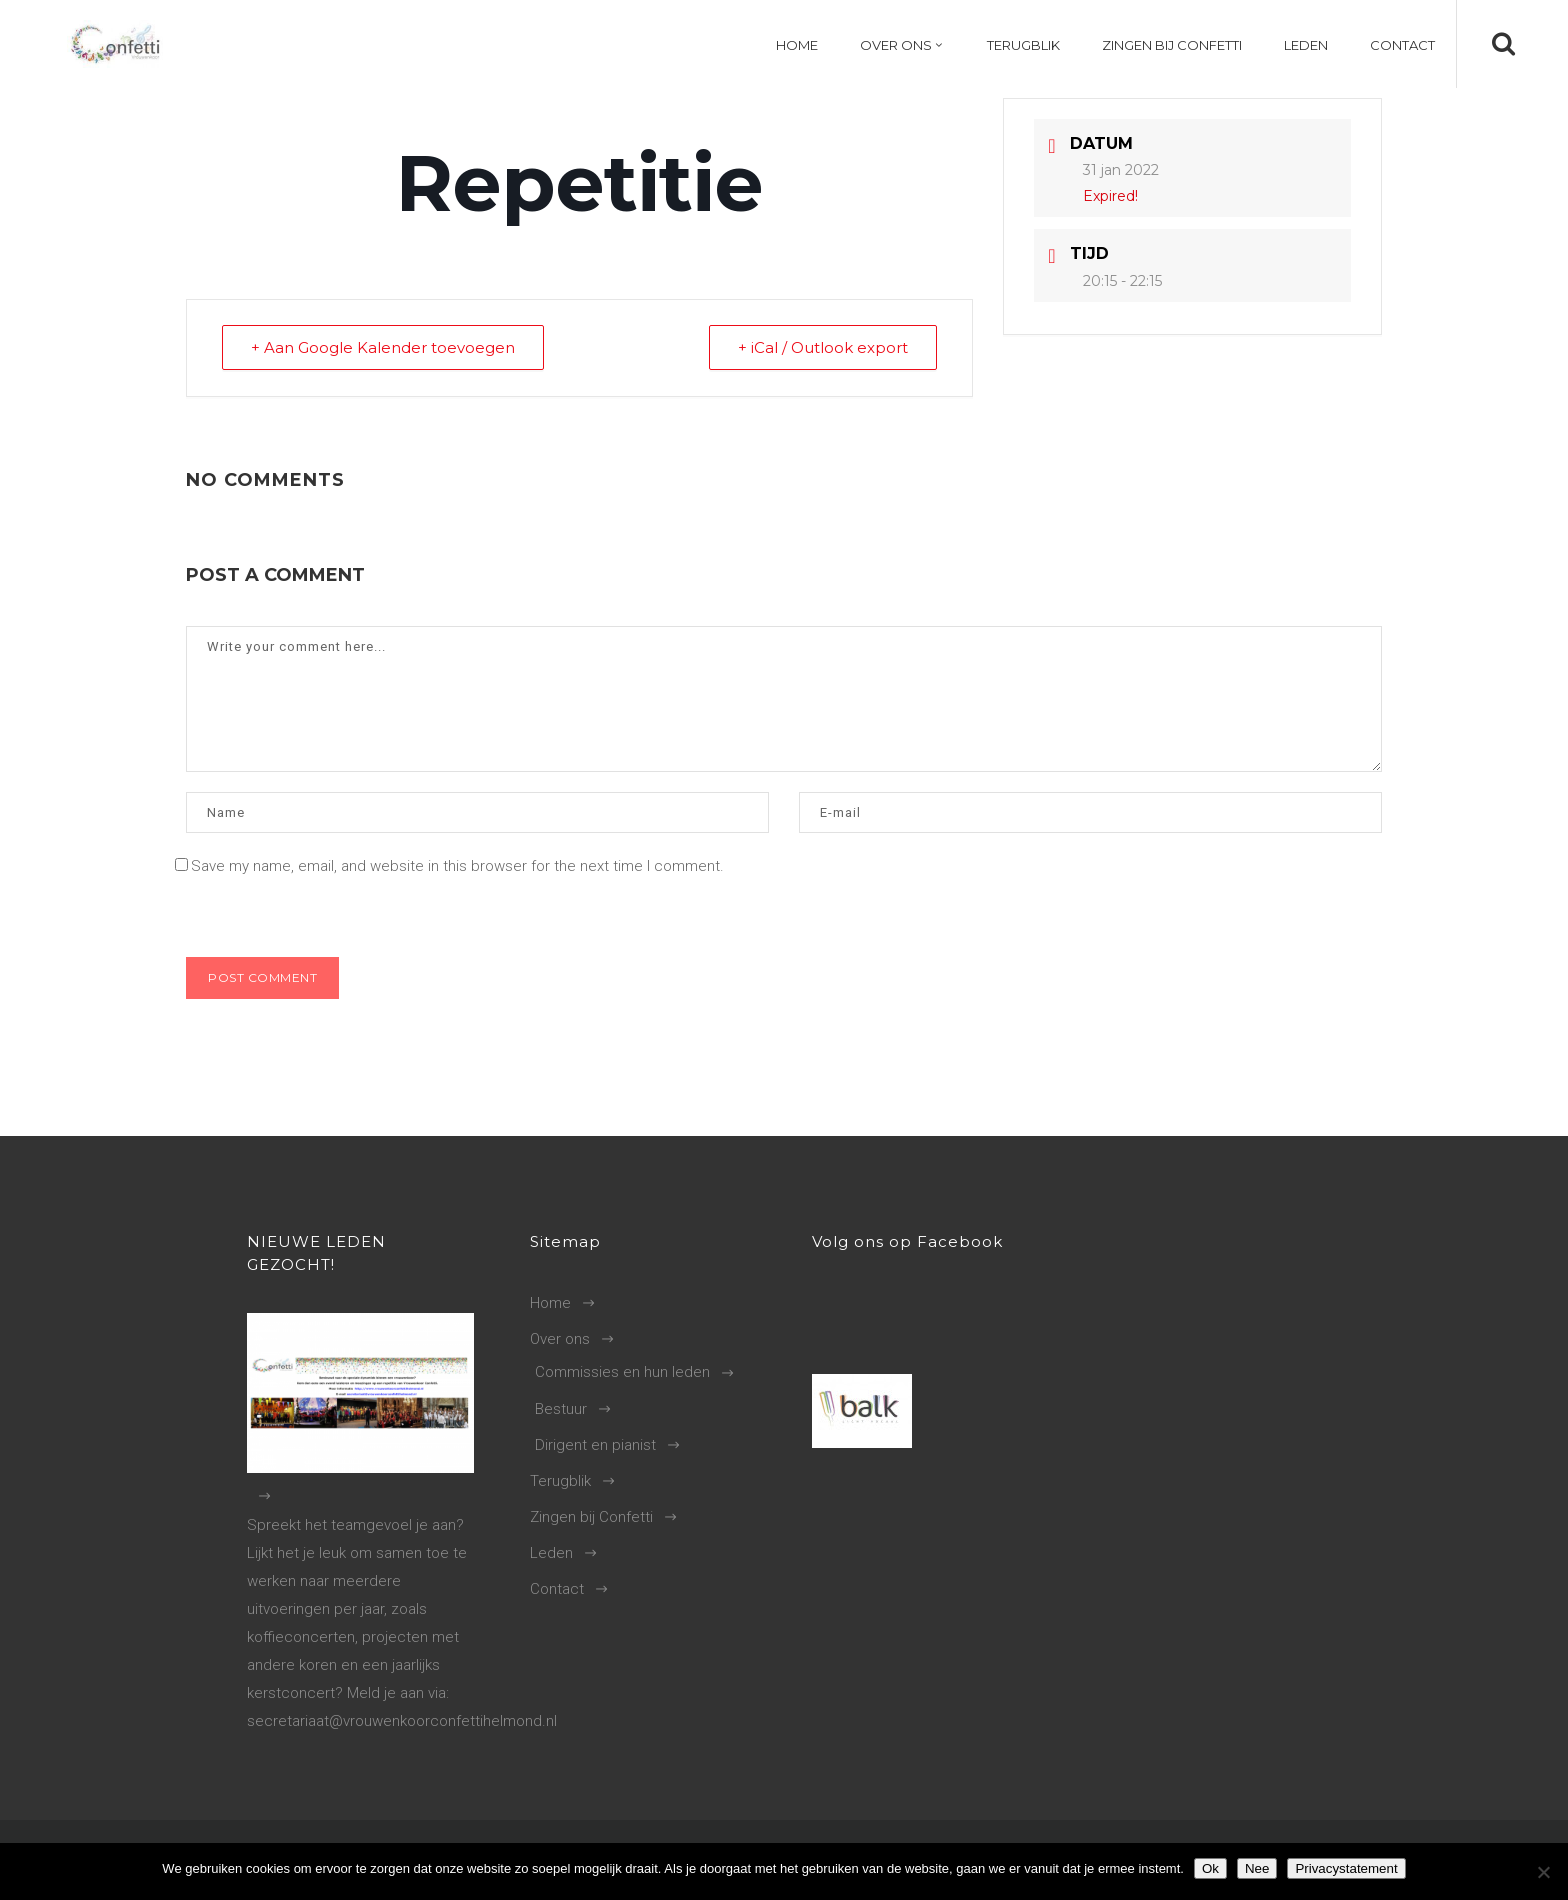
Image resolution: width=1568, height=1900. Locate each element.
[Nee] (1543, 1872)
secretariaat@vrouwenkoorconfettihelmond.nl (402, 1721)
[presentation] (323, 914)
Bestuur (561, 1409)
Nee (1257, 1868)
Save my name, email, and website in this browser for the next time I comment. (457, 866)
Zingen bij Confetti (591, 1517)
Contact (557, 1589)
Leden (551, 1553)
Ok (1210, 1868)
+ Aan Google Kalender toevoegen (383, 347)
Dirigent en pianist (595, 1445)
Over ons (560, 1339)
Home (550, 1303)
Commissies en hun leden (622, 1372)
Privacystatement (1346, 1868)
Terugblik (560, 1481)
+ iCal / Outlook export (823, 347)
